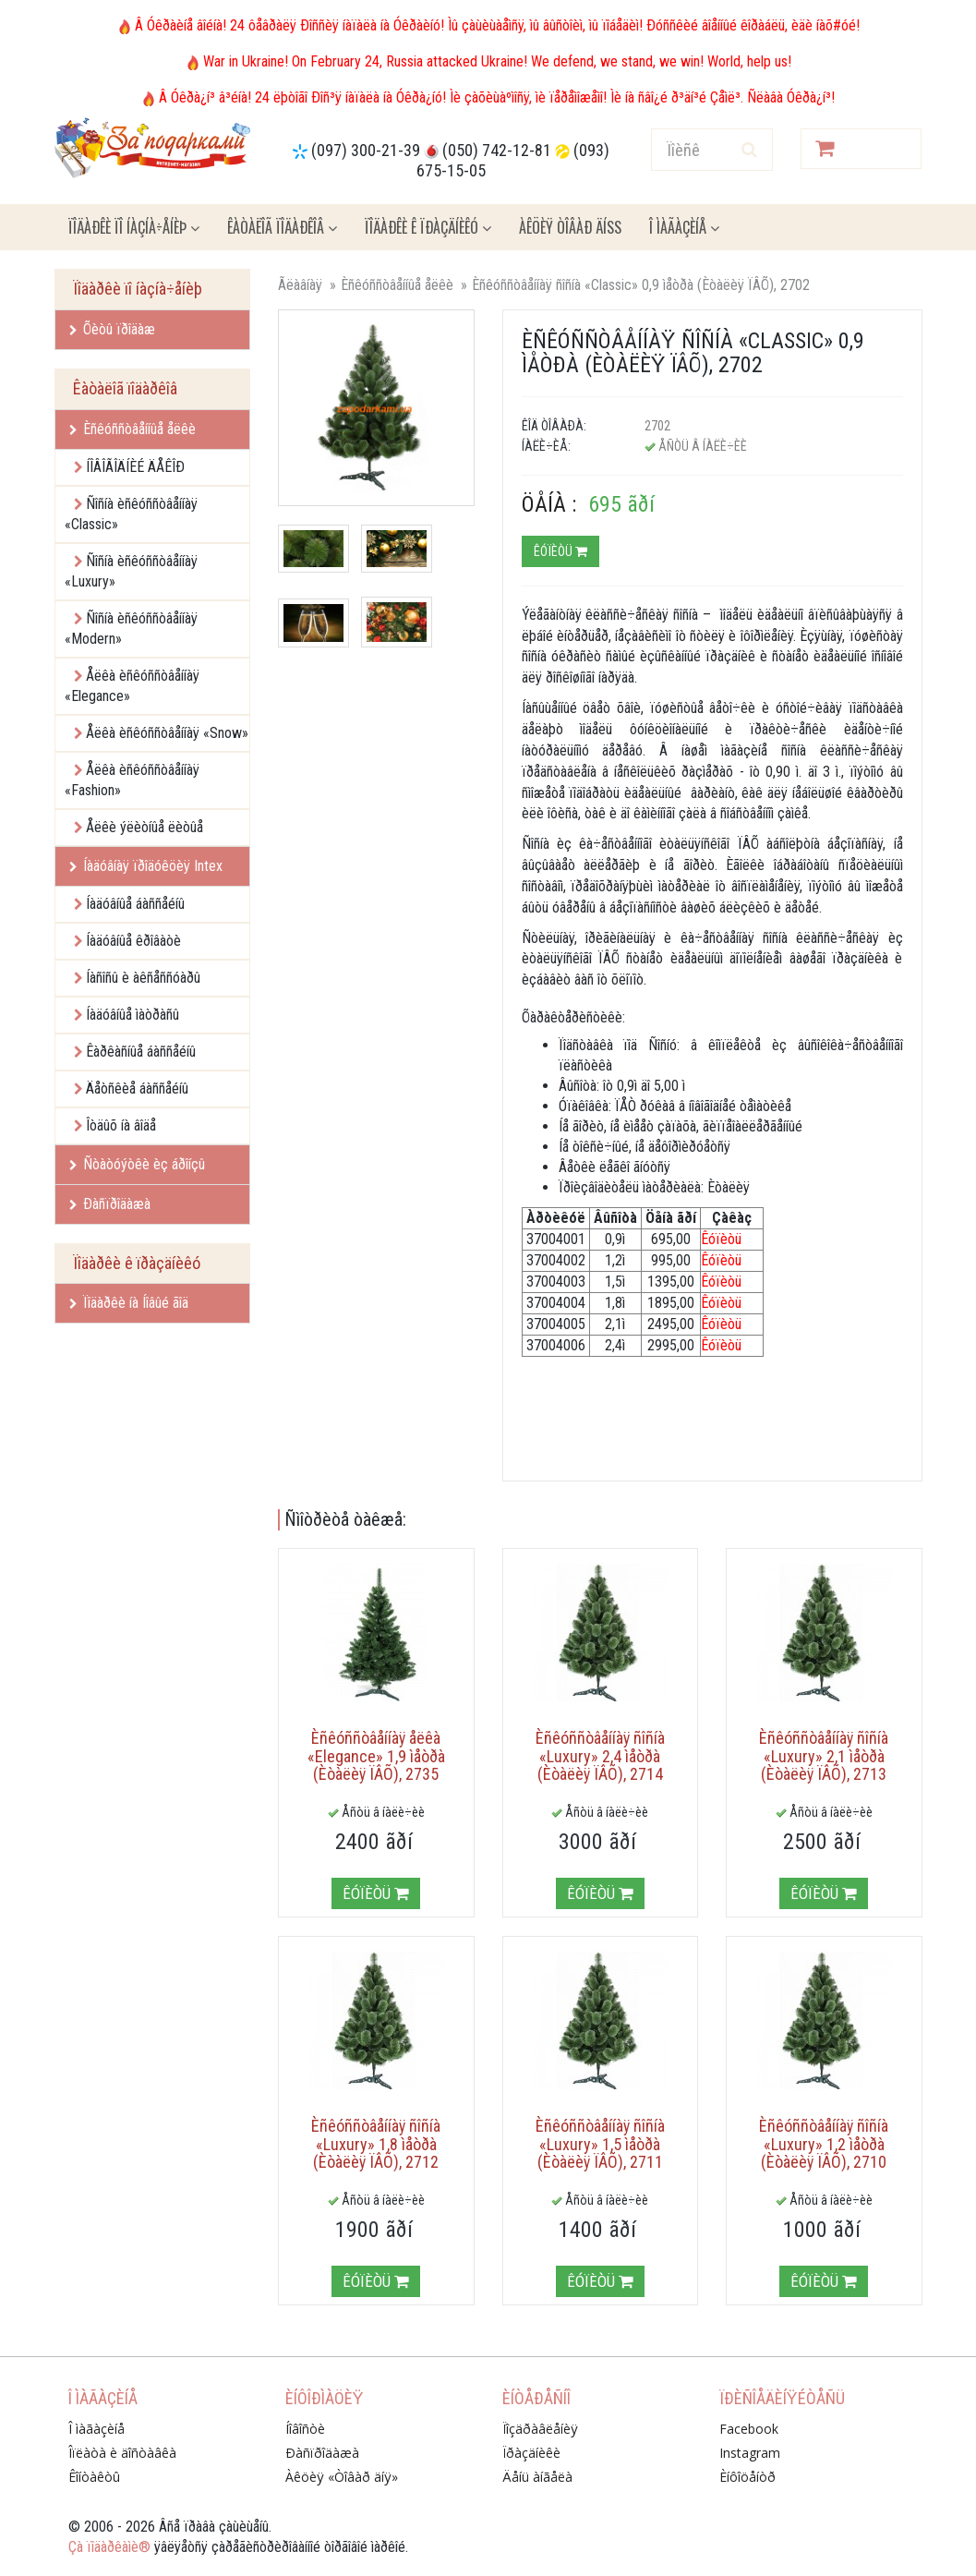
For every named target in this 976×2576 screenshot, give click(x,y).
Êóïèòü (560, 551)
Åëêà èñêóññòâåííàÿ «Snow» (167, 733)
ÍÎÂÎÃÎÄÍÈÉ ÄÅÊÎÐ (135, 467)
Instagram (749, 2452)
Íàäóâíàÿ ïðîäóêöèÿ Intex (146, 866)
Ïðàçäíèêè (531, 2452)
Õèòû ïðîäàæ (112, 329)
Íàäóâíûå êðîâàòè (133, 940)
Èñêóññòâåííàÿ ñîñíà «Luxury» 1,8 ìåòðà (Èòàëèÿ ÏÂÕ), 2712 (375, 2144)
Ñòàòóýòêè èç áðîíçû (137, 1164)
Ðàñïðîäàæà (110, 1204)
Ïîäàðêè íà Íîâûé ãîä (128, 1303)
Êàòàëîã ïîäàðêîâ (282, 227)
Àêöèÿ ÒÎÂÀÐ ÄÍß (570, 227)
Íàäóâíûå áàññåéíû (135, 904)
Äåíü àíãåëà (537, 2476)
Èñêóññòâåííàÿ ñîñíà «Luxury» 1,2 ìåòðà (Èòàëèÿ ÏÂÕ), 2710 (823, 2144)
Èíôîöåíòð (747, 2476)
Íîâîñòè (305, 2428)
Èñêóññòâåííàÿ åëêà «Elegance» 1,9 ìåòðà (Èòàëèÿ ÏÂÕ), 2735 (376, 1756)
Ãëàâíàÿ (300, 285)
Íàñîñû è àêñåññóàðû (143, 977)
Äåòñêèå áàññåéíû (137, 1088)
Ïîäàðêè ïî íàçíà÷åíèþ (133, 227)
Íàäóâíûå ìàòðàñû (132, 1014)
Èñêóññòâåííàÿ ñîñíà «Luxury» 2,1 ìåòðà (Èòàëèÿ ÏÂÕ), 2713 (823, 1756)
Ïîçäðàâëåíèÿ (540, 2428)
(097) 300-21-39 (365, 150)
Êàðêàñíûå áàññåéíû (141, 1051)
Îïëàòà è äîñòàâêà (122, 2452)
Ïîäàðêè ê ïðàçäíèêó (428, 227)
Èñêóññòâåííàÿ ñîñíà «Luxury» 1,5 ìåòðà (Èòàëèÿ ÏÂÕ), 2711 (600, 2144)
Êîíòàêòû (94, 2476)
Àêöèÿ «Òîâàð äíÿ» (341, 2476)
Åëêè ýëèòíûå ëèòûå (144, 827)
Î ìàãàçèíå (684, 227)
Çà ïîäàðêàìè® (109, 2547)
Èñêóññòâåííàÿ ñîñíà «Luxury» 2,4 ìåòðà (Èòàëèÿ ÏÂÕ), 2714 (600, 1756)
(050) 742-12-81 (496, 150)
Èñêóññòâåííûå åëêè (132, 429)
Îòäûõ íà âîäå (121, 1125)
